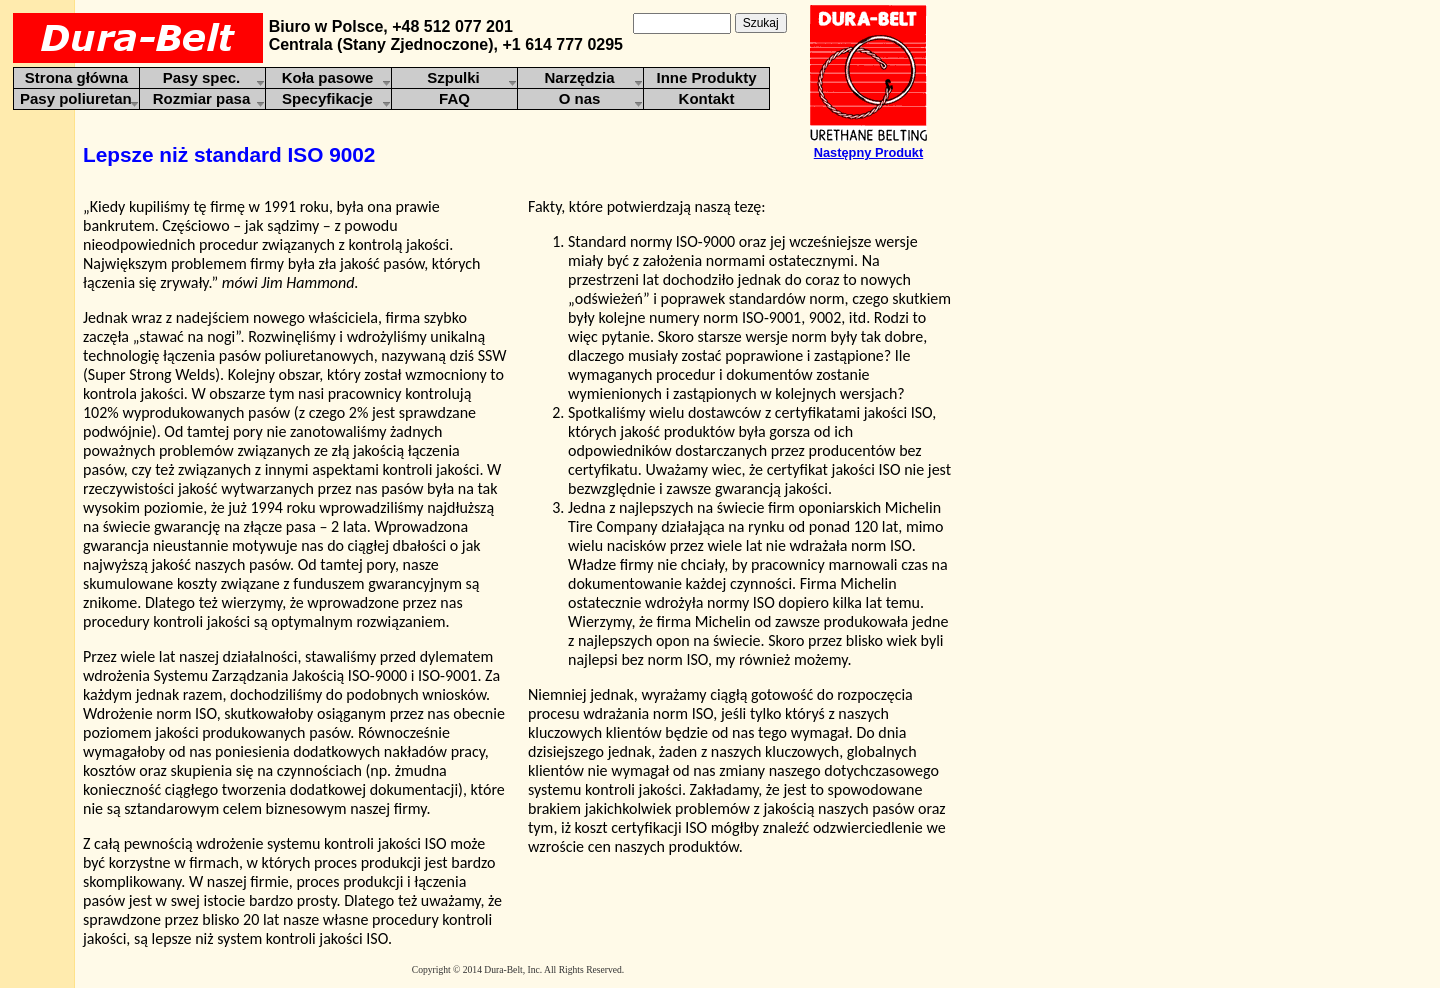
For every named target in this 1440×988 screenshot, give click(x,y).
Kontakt (707, 98)
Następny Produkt (869, 152)
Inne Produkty (706, 77)
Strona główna (76, 77)
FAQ (454, 98)
